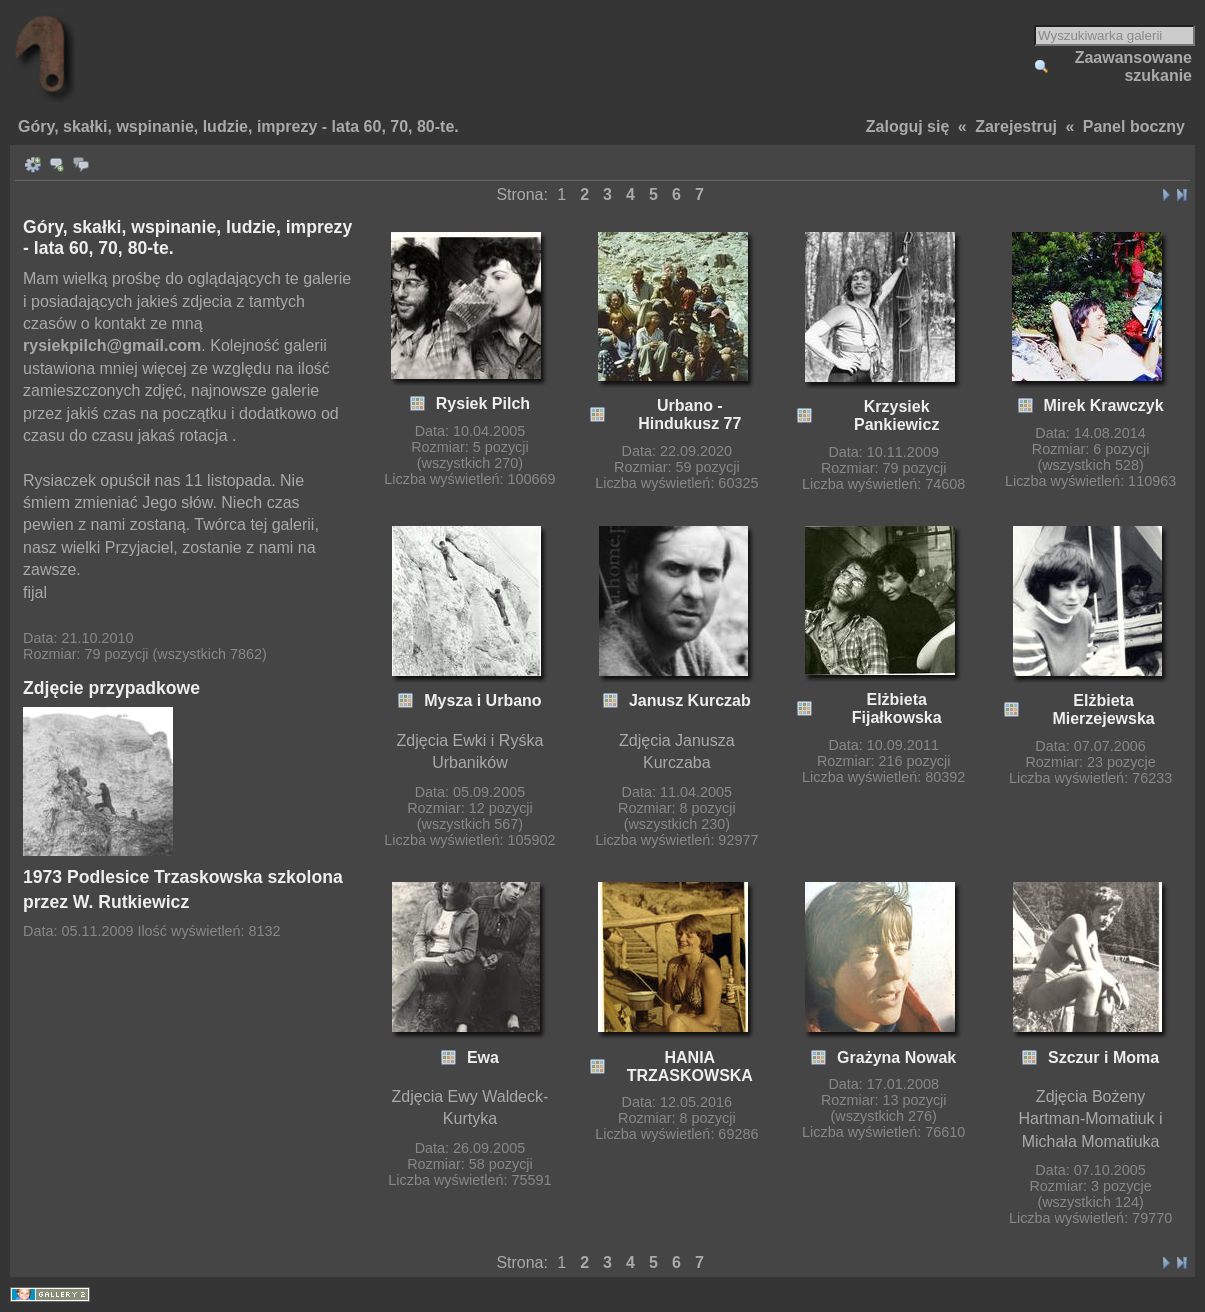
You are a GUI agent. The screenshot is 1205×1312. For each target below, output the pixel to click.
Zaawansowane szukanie (1133, 66)
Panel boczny (1134, 126)
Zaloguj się (908, 126)
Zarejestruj (1016, 126)
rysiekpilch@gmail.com (112, 345)
